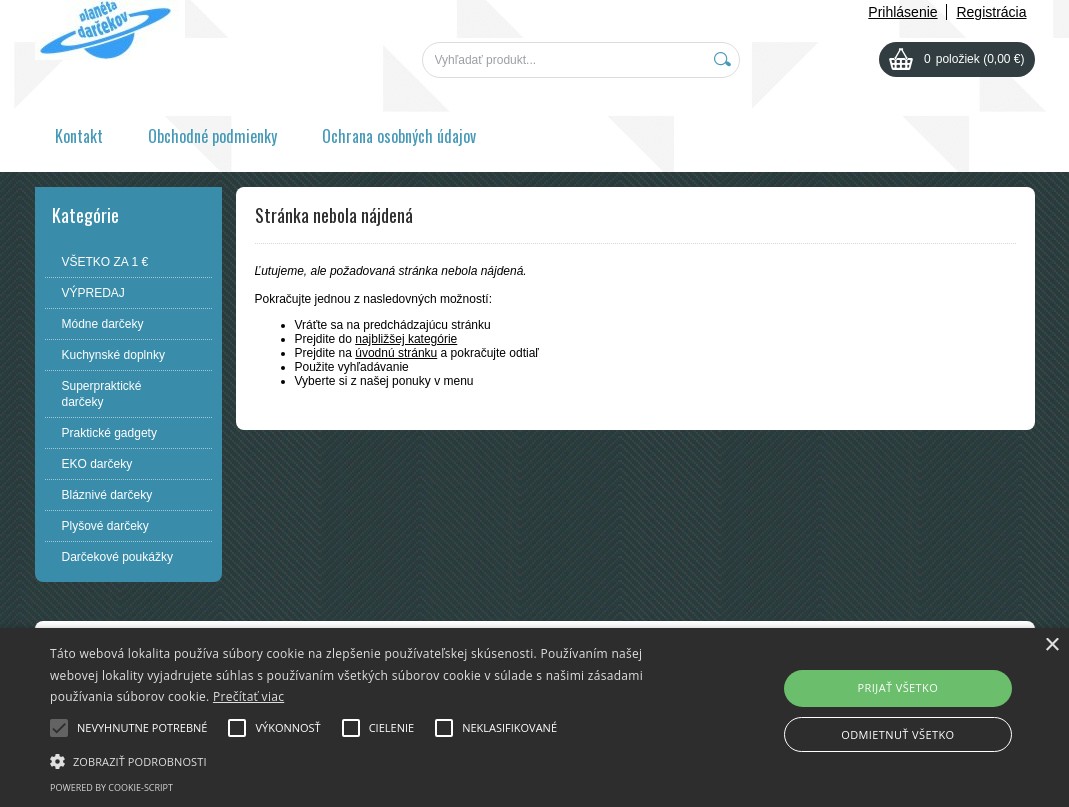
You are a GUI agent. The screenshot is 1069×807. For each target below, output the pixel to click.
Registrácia (991, 12)
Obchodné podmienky (212, 136)
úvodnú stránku (396, 353)
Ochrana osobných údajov (399, 136)
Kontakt (79, 136)
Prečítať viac (248, 696)
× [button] (1051, 645)
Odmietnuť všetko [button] (897, 734)
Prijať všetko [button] (898, 687)
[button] (365, 760)
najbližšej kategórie (406, 339)
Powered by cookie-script (111, 787)
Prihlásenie (902, 12)
